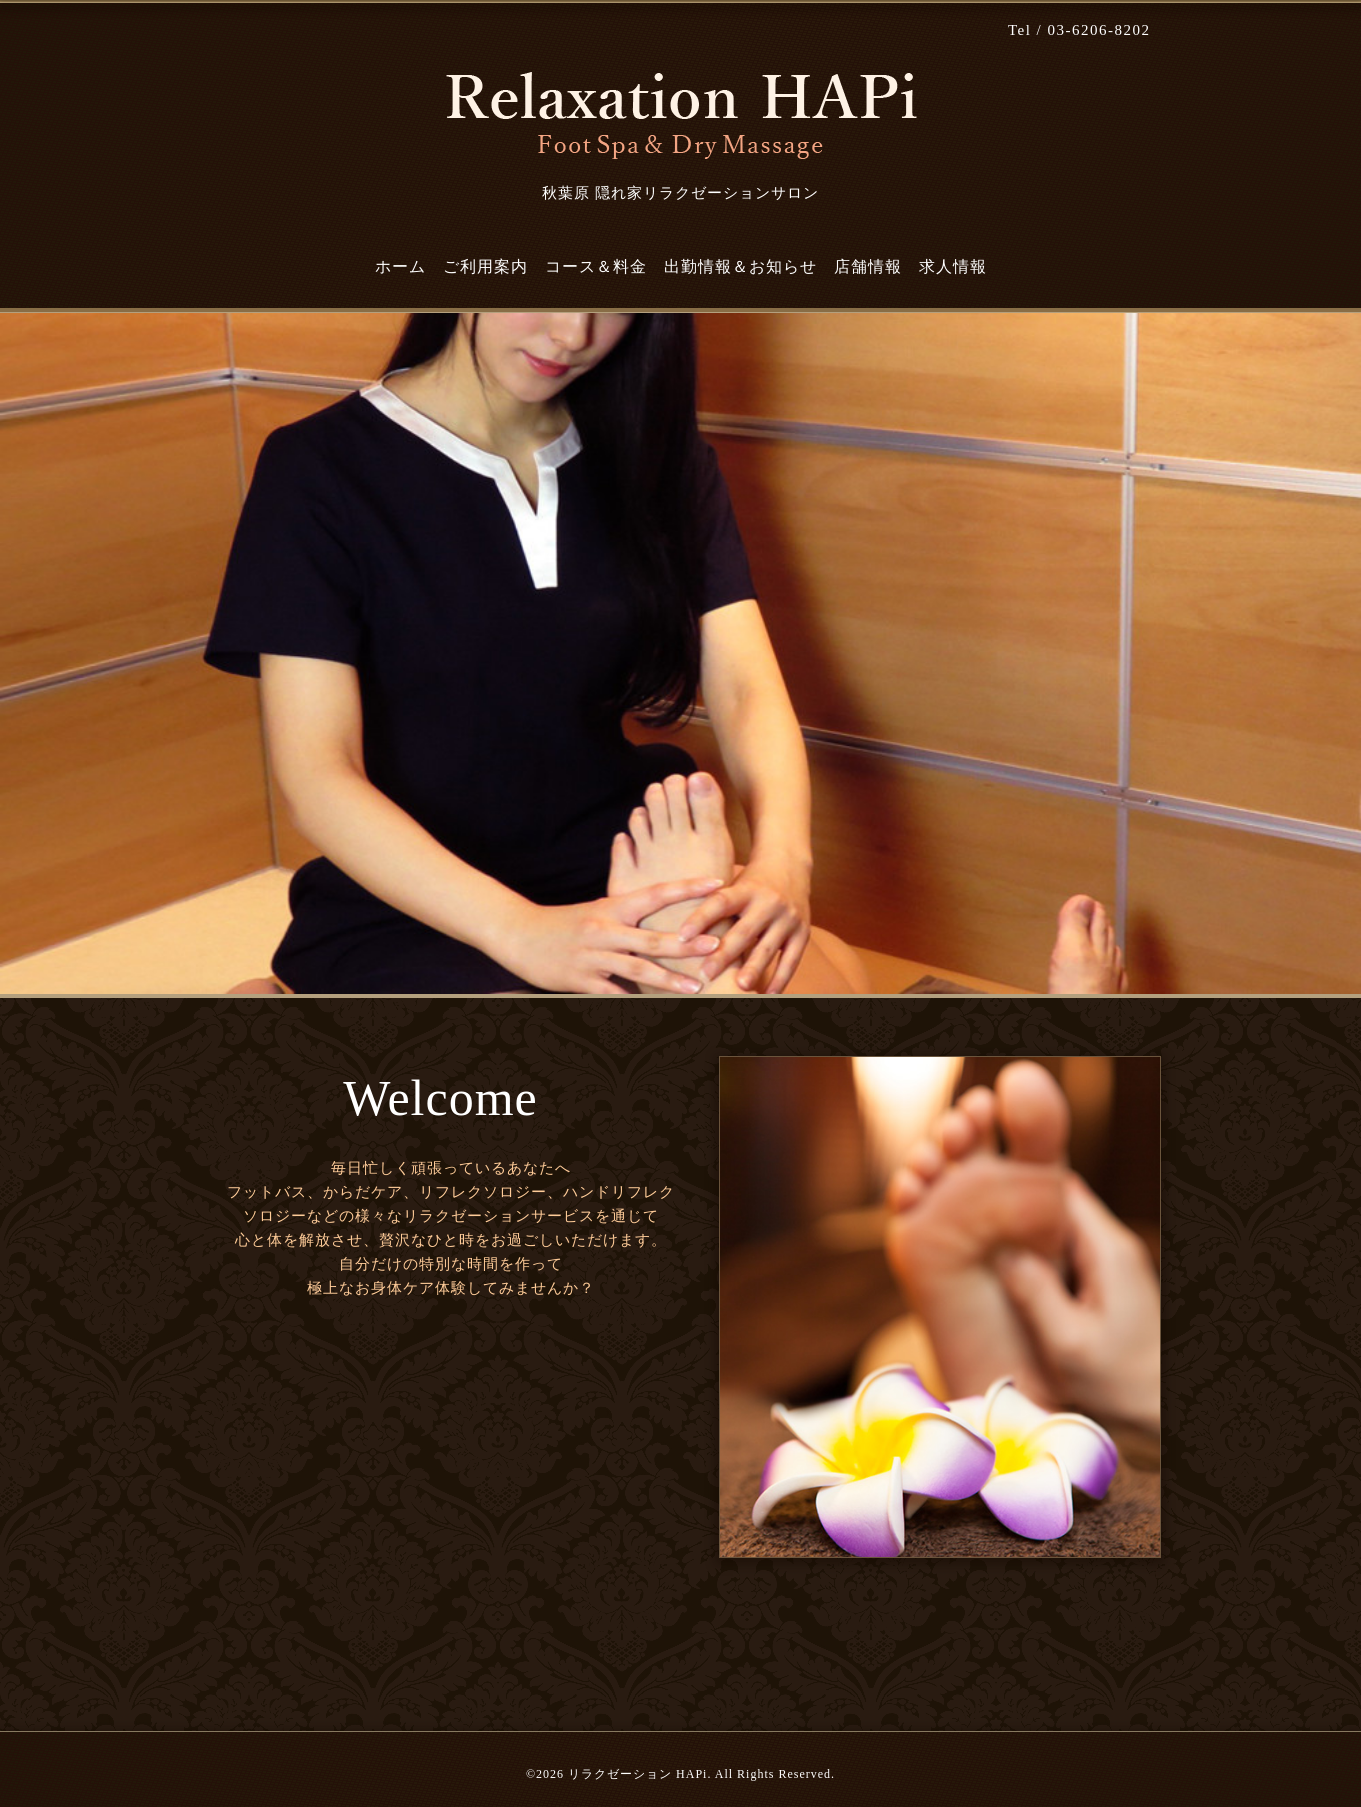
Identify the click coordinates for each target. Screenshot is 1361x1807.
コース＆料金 (596, 266)
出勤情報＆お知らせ (740, 266)
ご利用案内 (485, 266)
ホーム (400, 266)
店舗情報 (868, 266)
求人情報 (953, 266)
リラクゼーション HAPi (637, 1774)
